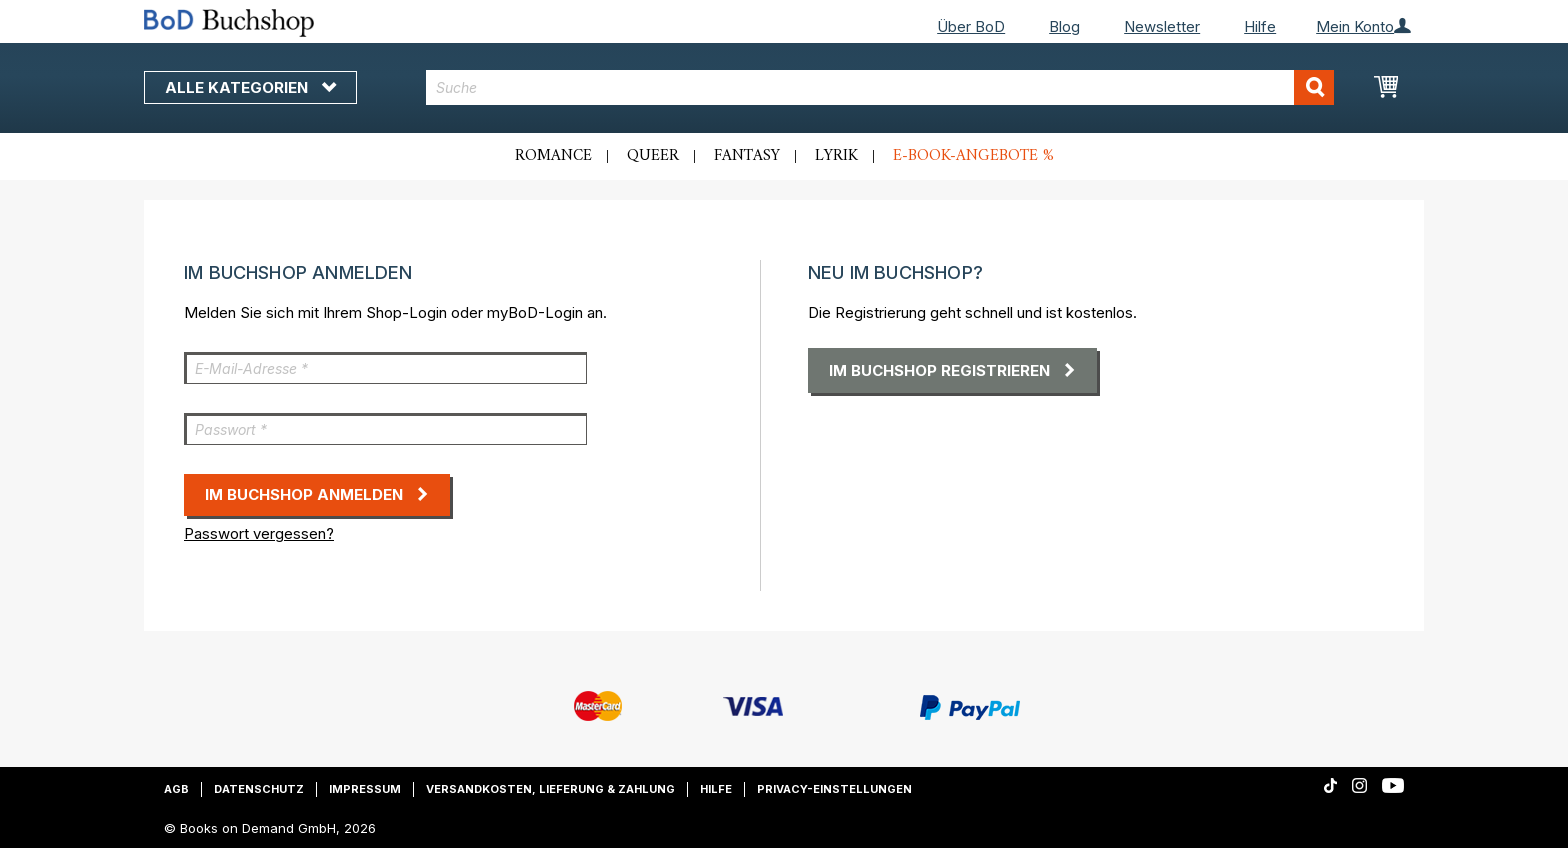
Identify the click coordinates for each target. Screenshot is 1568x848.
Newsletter (1162, 26)
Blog (1064, 26)
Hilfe (1260, 26)
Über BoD (971, 26)
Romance (553, 156)
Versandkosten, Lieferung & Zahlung (550, 789)
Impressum (365, 789)
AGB (176, 789)
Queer (653, 156)
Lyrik (836, 156)
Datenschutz (259, 789)
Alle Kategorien (250, 87)
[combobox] (880, 87)
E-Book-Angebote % (973, 156)
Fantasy (747, 156)
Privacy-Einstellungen (834, 789)
